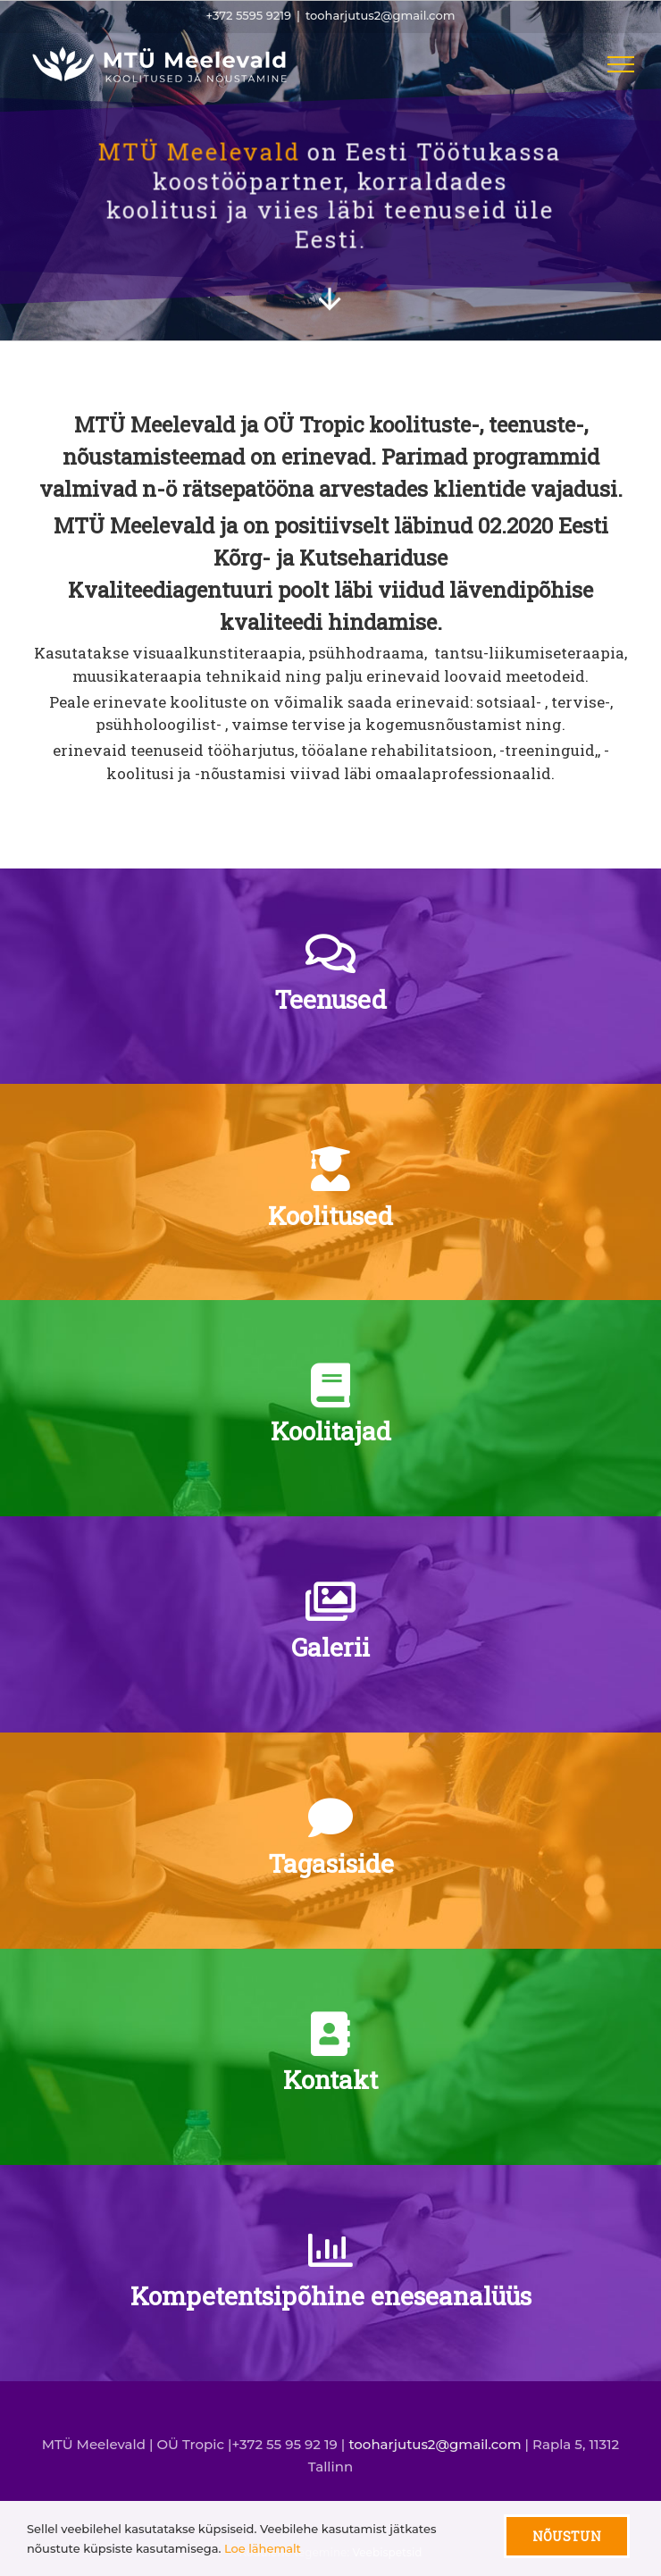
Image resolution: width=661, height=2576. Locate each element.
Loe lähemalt (262, 2548)
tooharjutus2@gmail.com (380, 15)
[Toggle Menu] (620, 64)
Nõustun (566, 2536)
